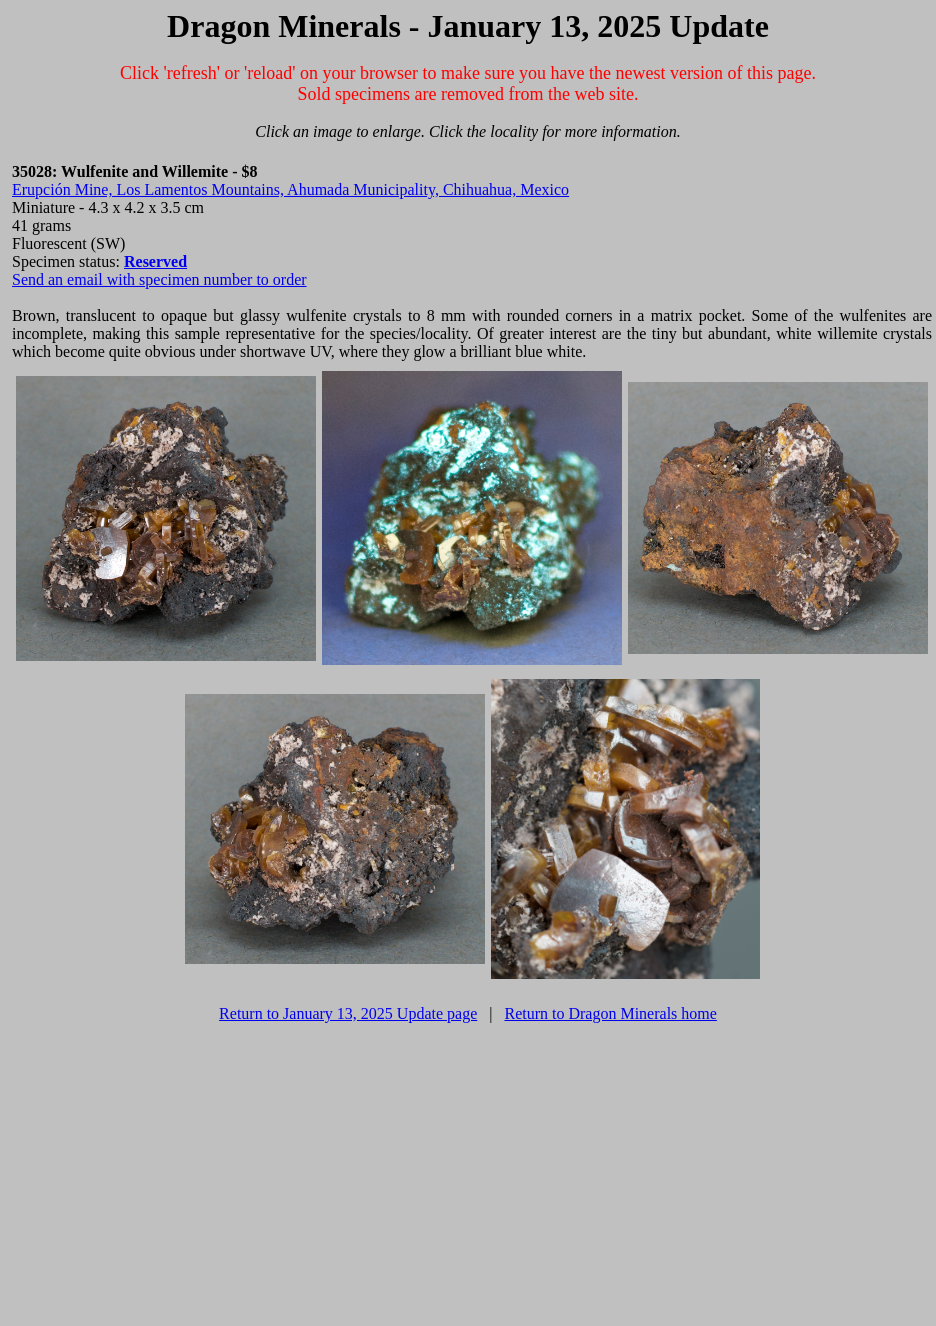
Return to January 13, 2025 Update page (348, 1013)
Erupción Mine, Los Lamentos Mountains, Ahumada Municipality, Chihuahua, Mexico (290, 189)
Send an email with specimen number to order (159, 279)
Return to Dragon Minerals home (610, 1013)
